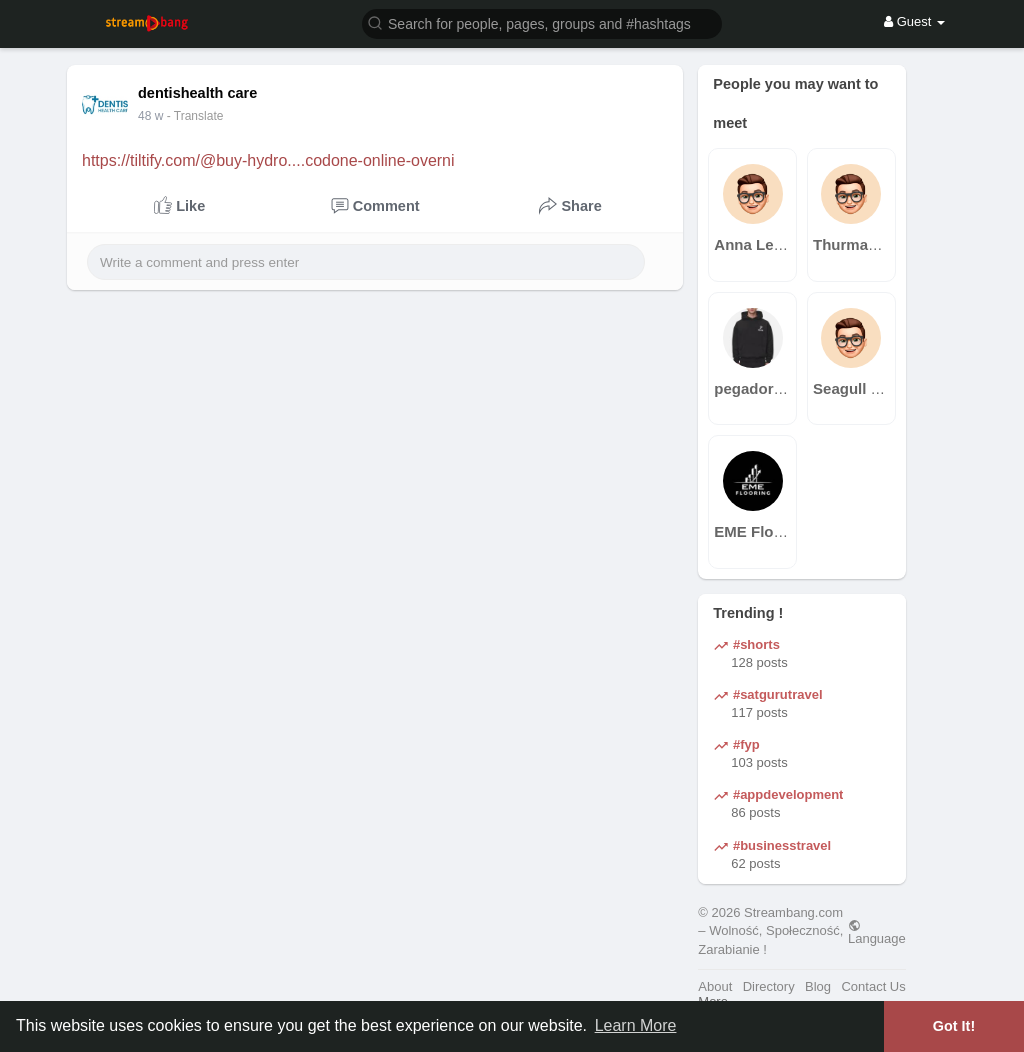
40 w (150, 116)
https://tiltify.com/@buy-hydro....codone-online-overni (268, 160)
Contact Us (873, 986)
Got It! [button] (954, 1026)
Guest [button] (914, 21)
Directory (769, 986)
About (715, 986)
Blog (818, 986)
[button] (542, 22)
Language (877, 932)
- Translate (195, 116)
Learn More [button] (636, 1025)
